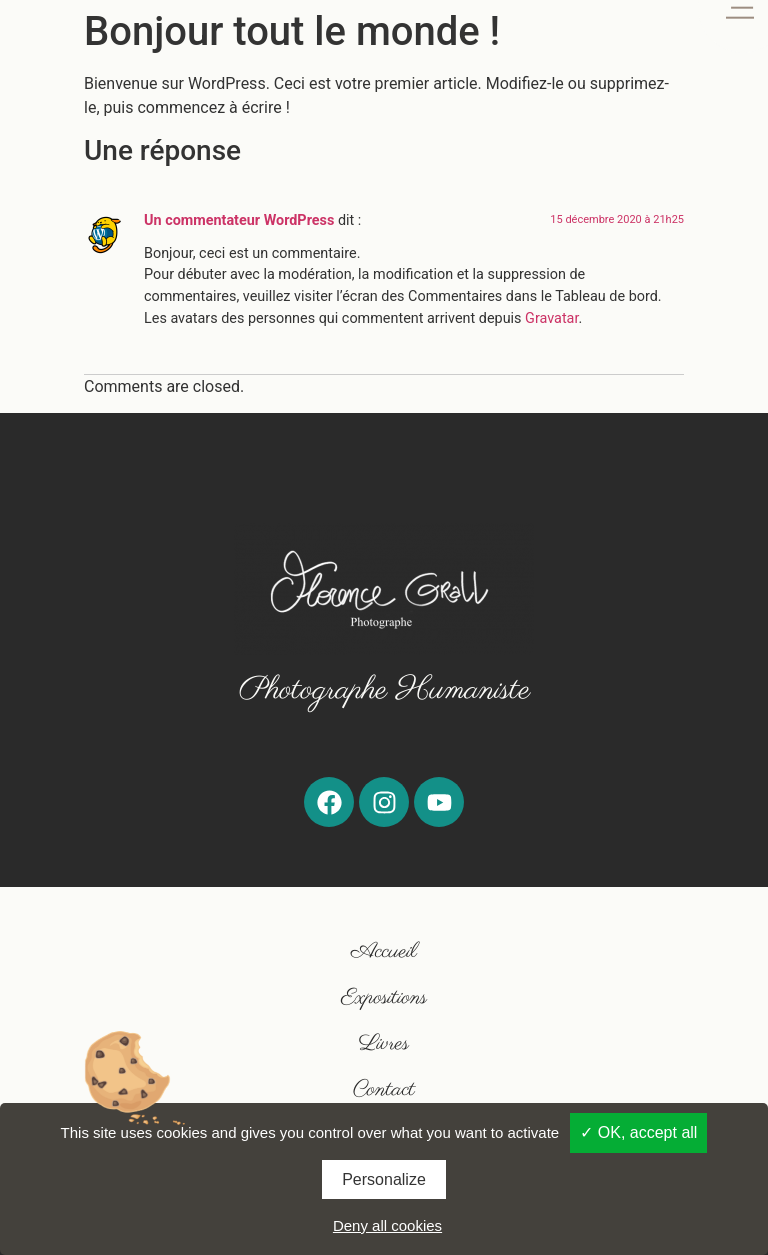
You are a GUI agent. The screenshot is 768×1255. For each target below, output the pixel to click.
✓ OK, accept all (638, 1132)
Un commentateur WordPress (239, 220)
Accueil (384, 951)
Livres (384, 1043)
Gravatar (551, 318)
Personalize (384, 1179)
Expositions (384, 997)
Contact (384, 1089)
